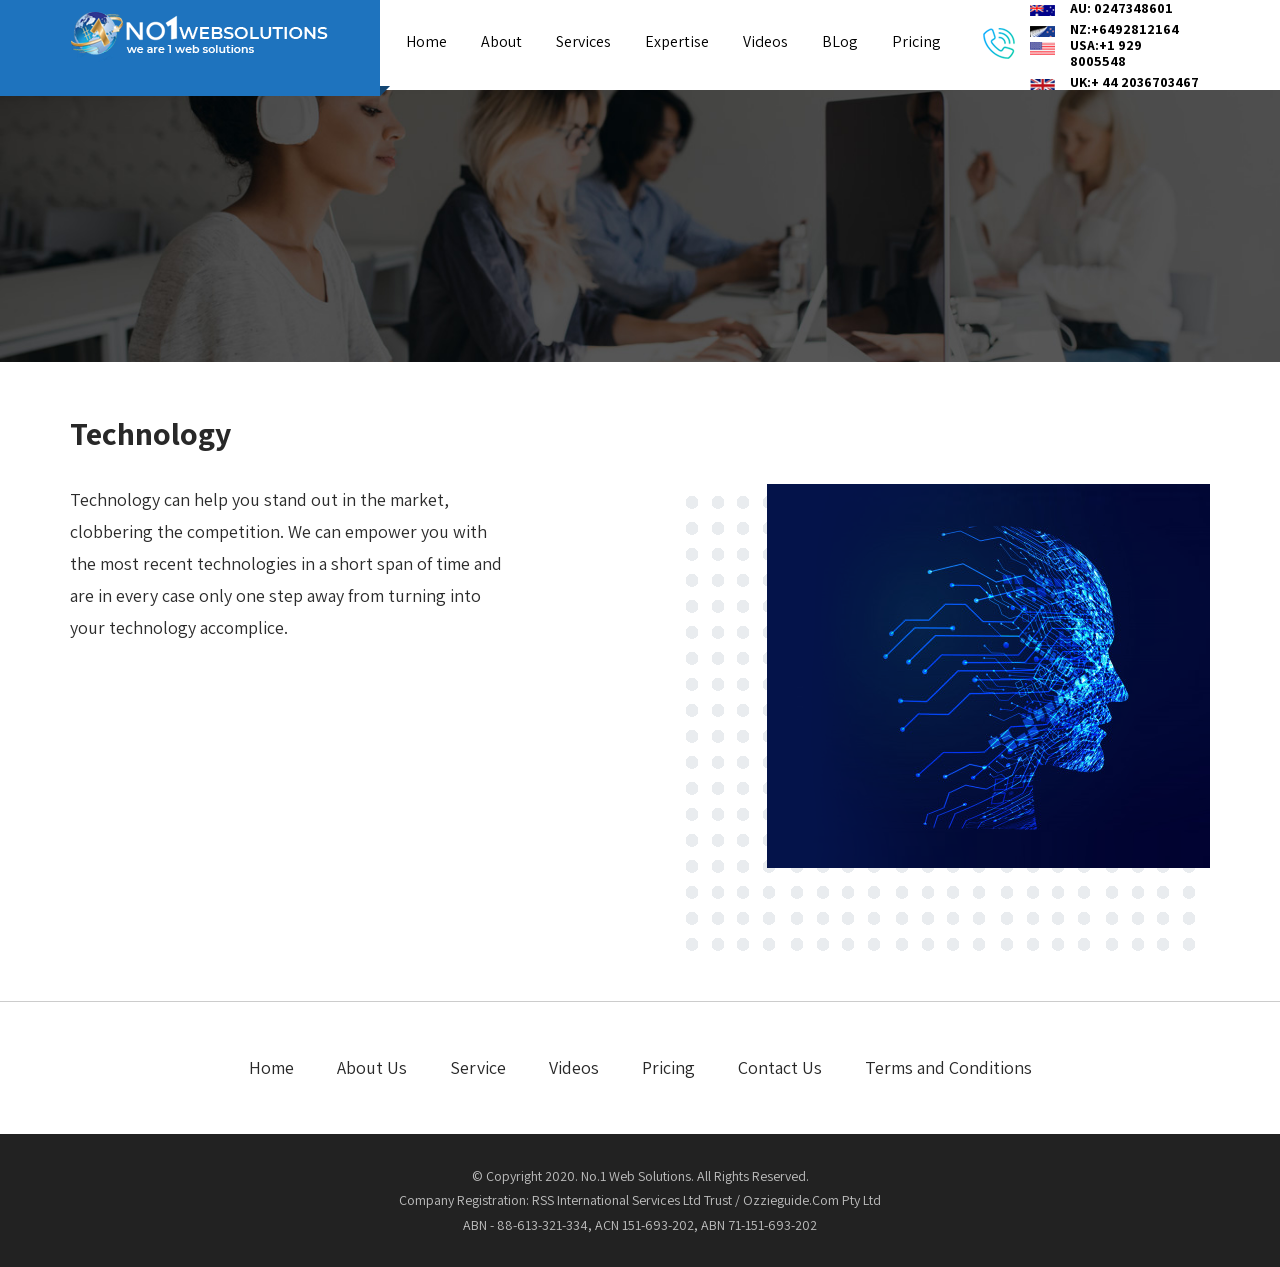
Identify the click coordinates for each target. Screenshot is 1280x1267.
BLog (840, 41)
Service (478, 1067)
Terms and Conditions (948, 1067)
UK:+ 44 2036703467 (1134, 82)
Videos (765, 41)
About (501, 41)
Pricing (916, 41)
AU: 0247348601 (1121, 8)
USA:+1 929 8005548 (1106, 53)
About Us (372, 1067)
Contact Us (780, 1067)
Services (583, 41)
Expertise (677, 41)
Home (426, 41)
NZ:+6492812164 (1124, 29)
